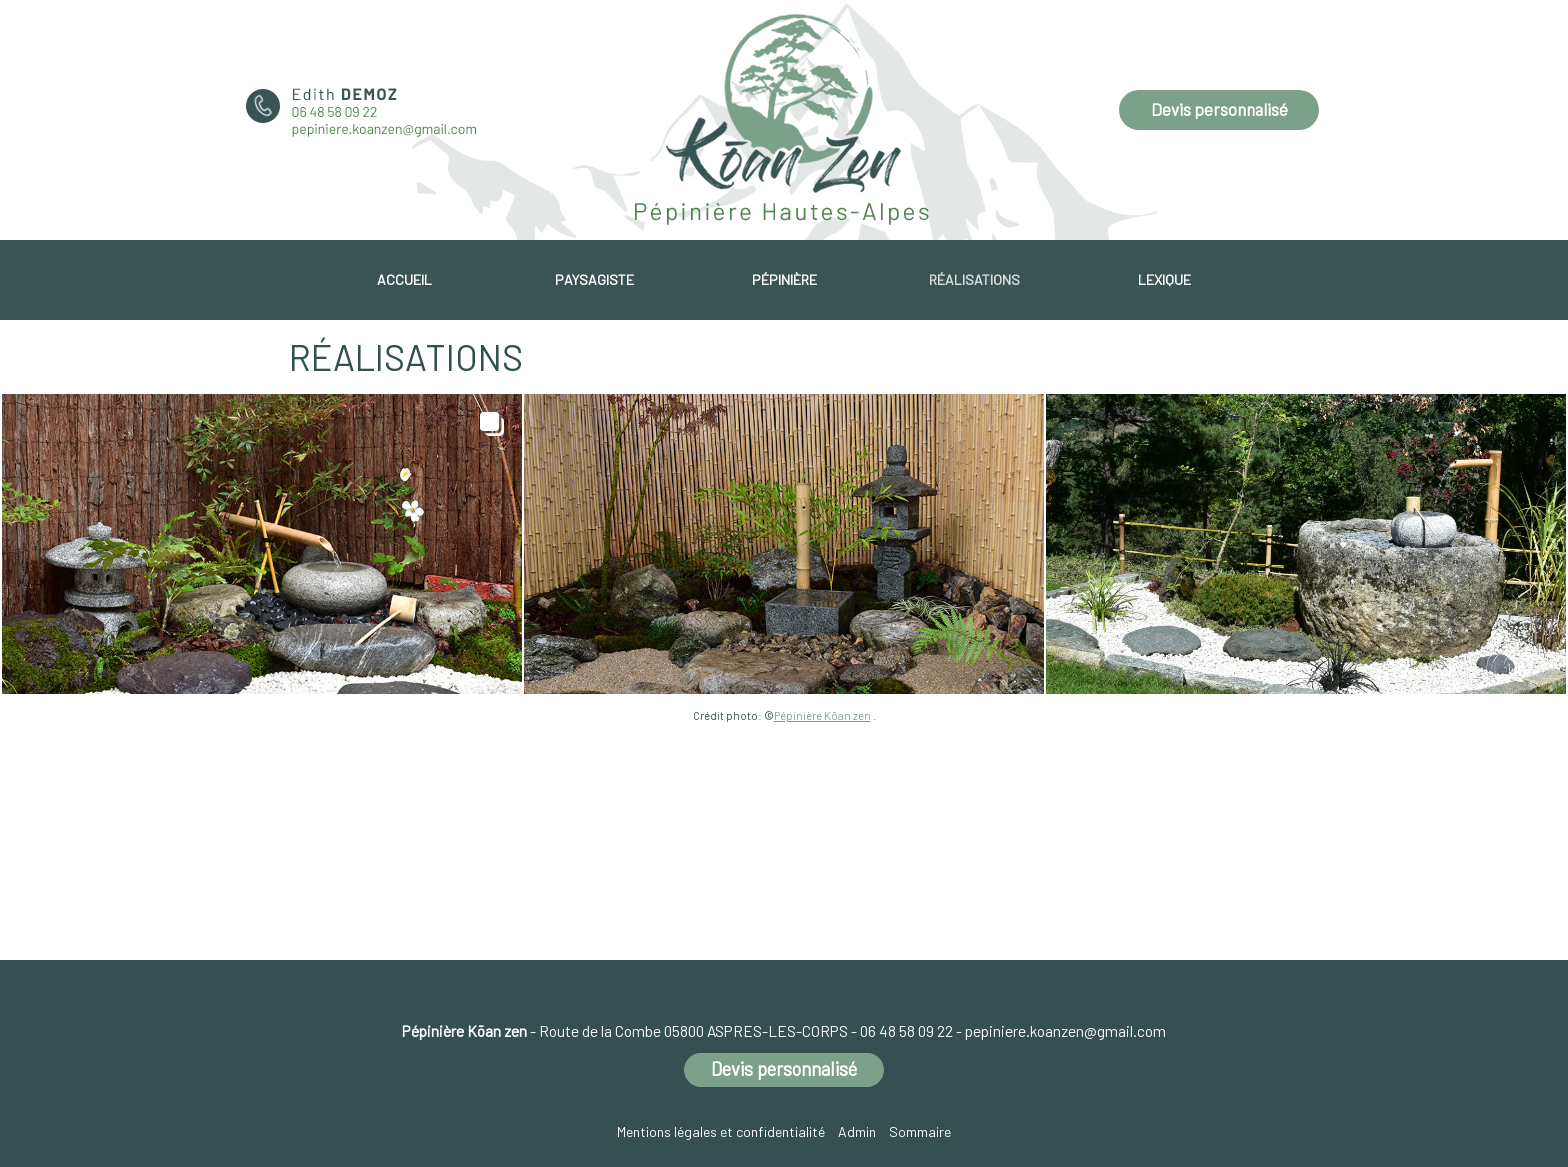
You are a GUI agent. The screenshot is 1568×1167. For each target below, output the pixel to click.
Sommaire (920, 1131)
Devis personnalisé (1219, 109)
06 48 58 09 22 (906, 1031)
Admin (857, 1131)
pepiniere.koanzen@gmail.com (1065, 1031)
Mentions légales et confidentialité (721, 1131)
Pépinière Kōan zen (822, 715)
